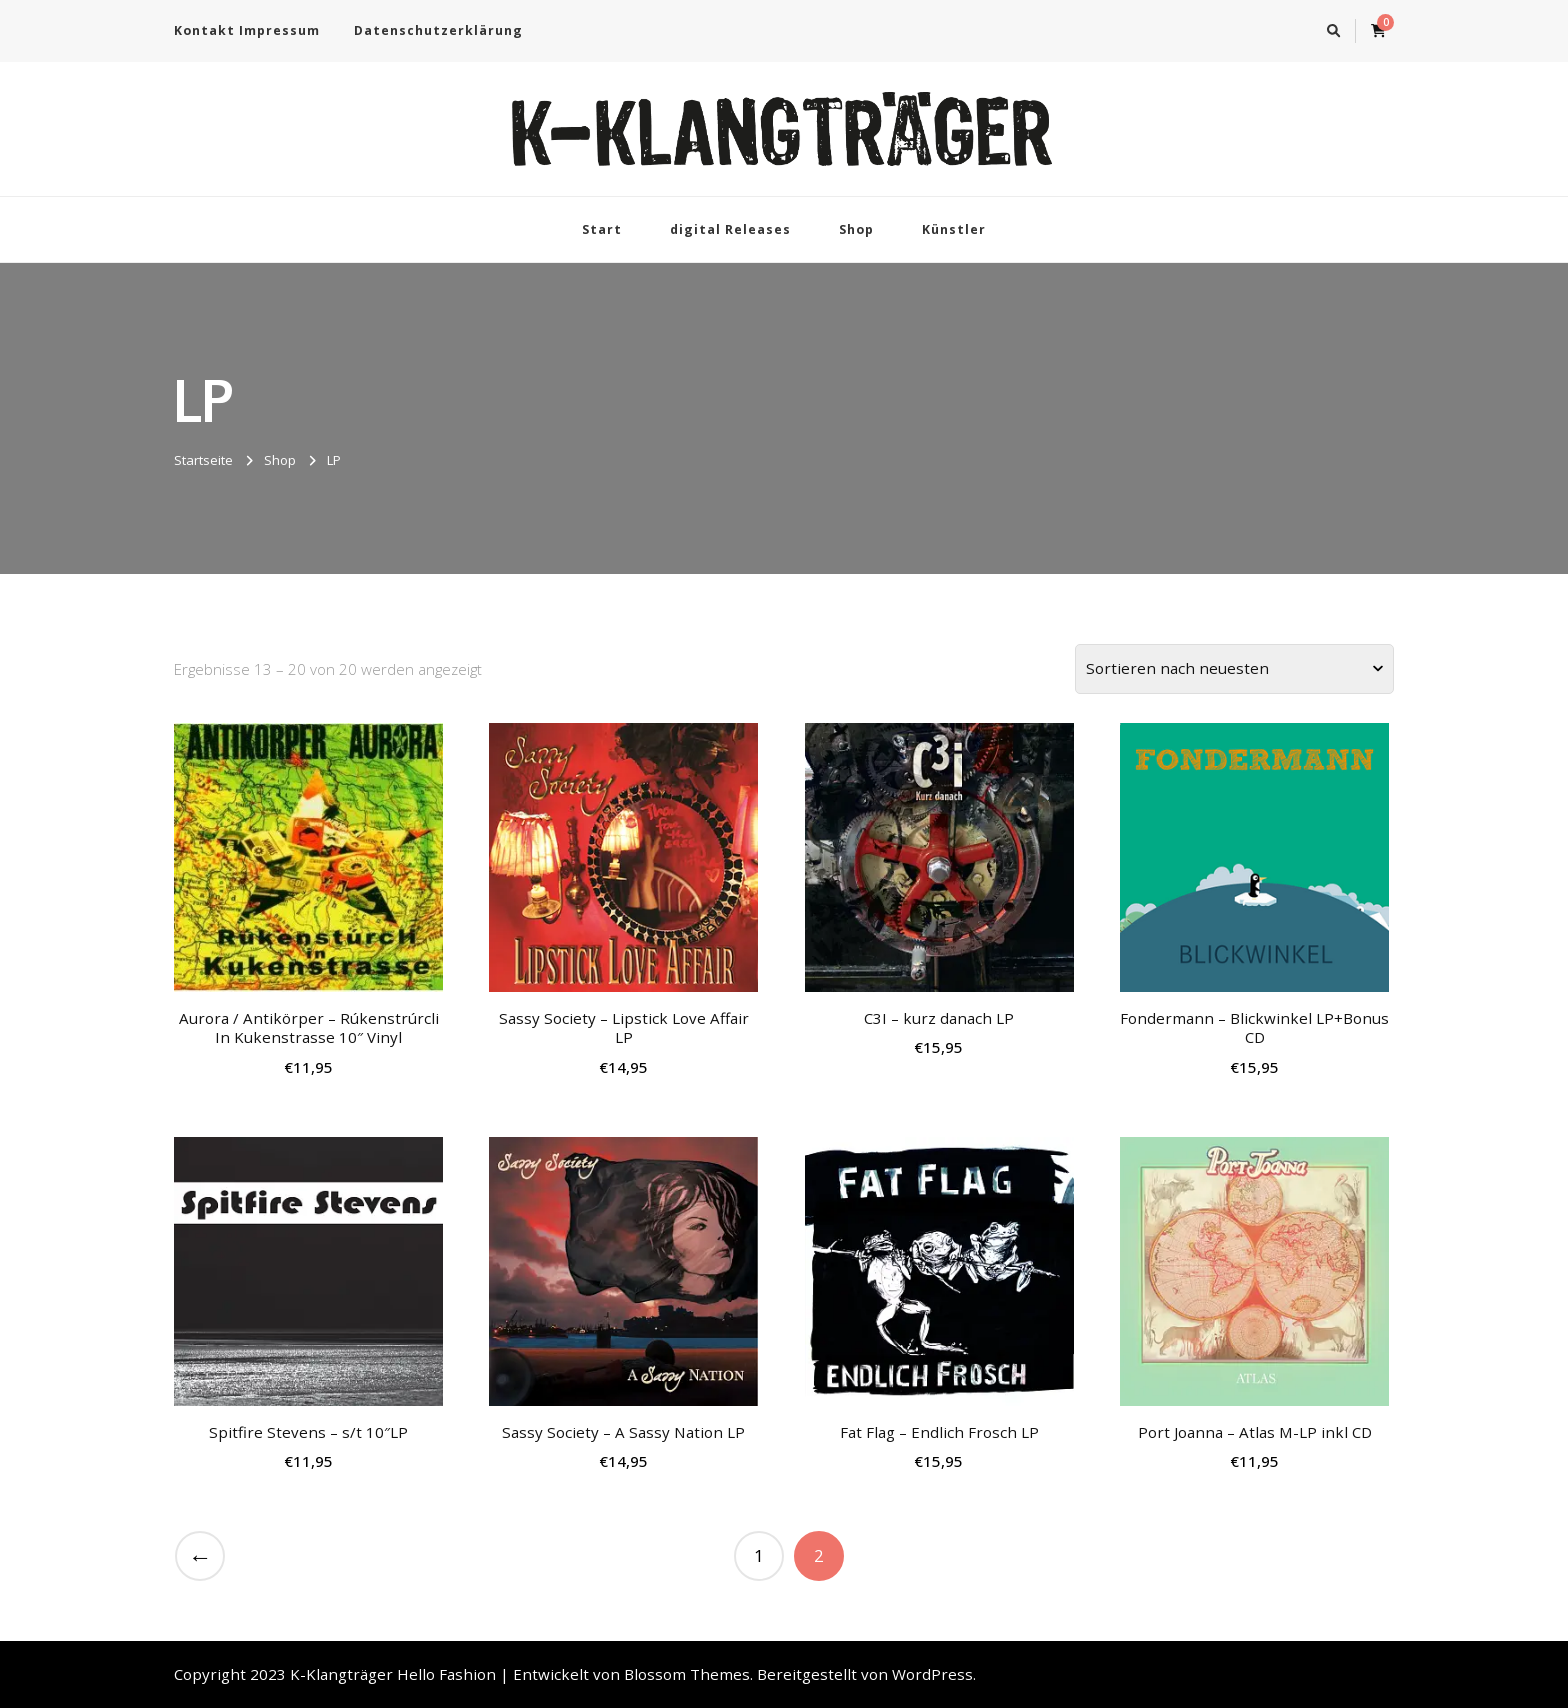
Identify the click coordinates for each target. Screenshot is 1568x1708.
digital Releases (730, 229)
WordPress (932, 1674)
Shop (856, 229)
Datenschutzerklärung (438, 30)
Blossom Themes (687, 1674)
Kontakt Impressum (247, 30)
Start (602, 229)
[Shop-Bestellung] (1234, 669)
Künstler (954, 229)
